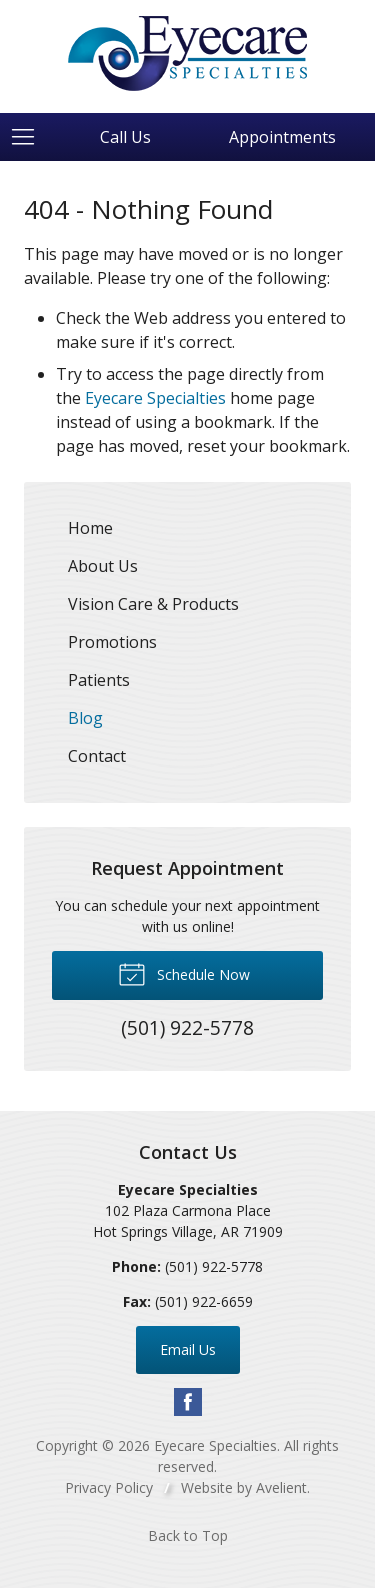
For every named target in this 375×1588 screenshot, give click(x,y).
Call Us (125, 137)
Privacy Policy (109, 1487)
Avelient (281, 1487)
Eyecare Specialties (155, 398)
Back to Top (188, 1535)
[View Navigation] (30, 137)
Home (90, 528)
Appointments (282, 137)
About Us (103, 566)
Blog (85, 718)
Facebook (188, 1402)
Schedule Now (184, 973)
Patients (99, 680)
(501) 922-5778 (214, 1266)
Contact (97, 756)
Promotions (112, 642)
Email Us (188, 1349)
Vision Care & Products (153, 604)
